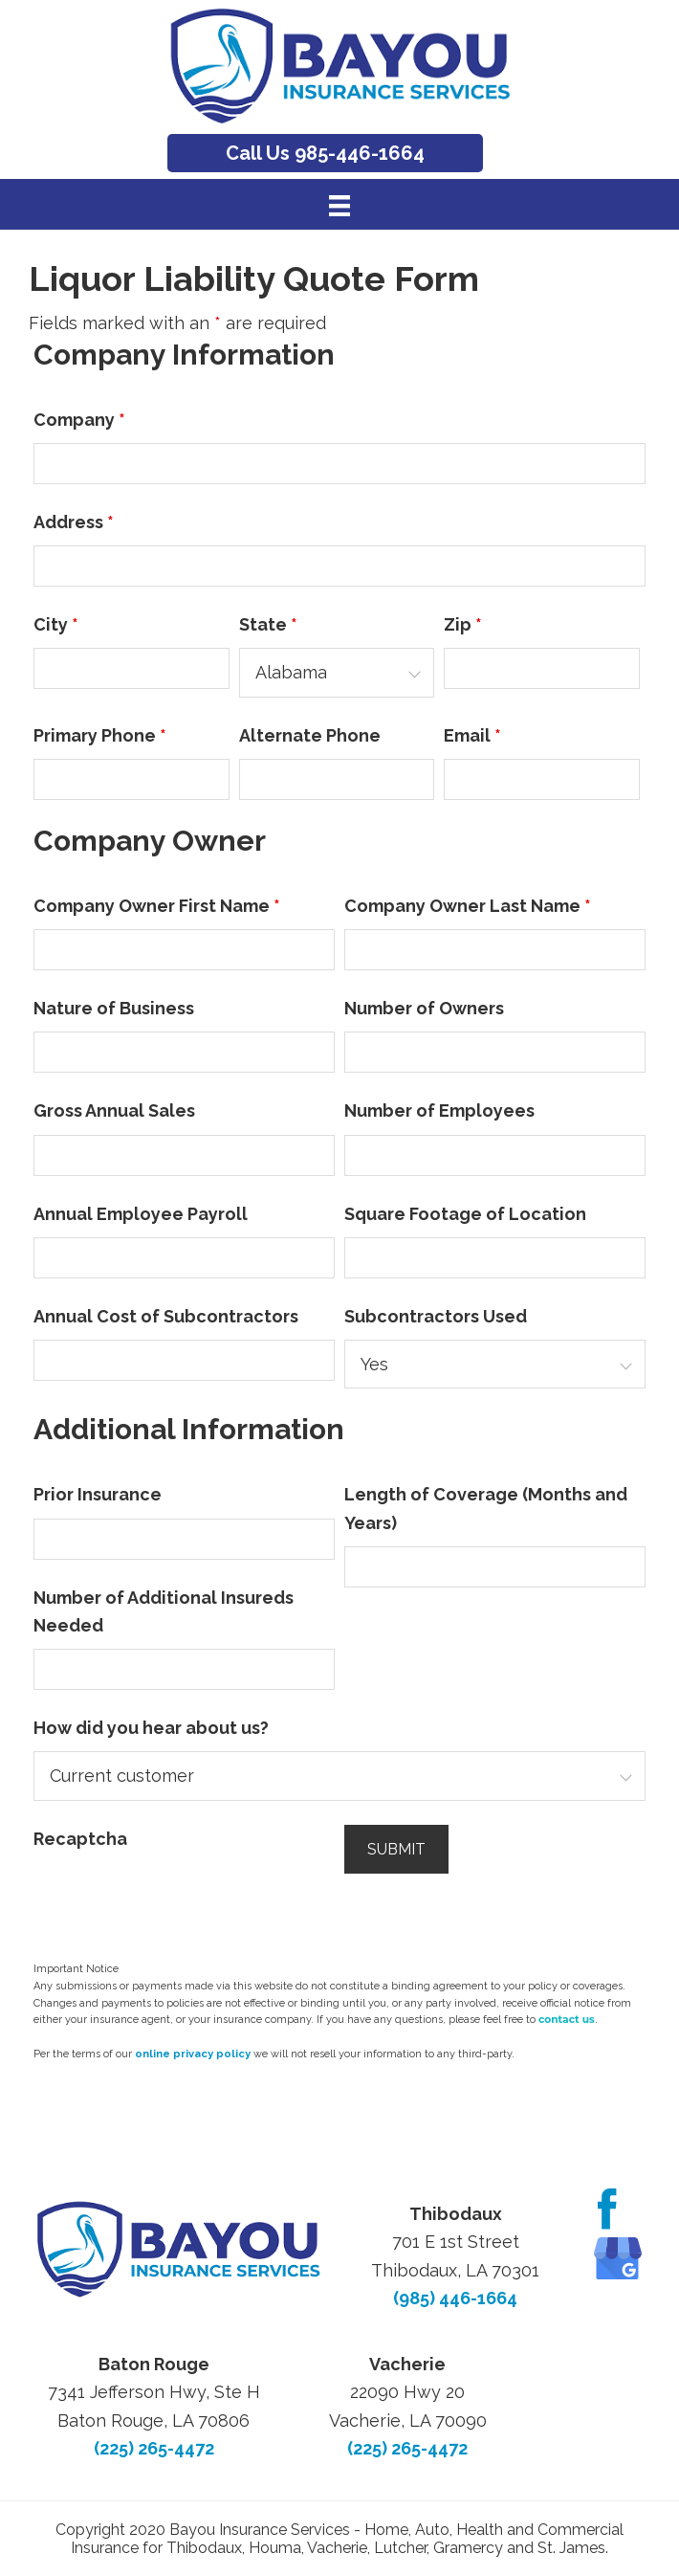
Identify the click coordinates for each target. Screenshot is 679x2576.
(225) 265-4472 (154, 2448)
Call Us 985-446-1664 (325, 153)
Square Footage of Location (465, 1214)
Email (472, 735)
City (55, 624)
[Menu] (339, 205)
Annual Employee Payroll (140, 1214)
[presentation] (178, 1899)
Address (73, 522)
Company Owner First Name (156, 906)
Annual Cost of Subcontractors (165, 1316)
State (268, 624)
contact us (566, 2019)
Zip (463, 624)
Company (79, 420)
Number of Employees (439, 1110)
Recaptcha (80, 1839)
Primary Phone (99, 735)
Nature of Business (113, 1008)
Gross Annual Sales (114, 1110)
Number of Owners (424, 1008)
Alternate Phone (310, 735)
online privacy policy (193, 2054)
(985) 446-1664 (455, 2298)
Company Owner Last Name (467, 906)
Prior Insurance (97, 1494)
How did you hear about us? (151, 1728)
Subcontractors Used (435, 1316)
